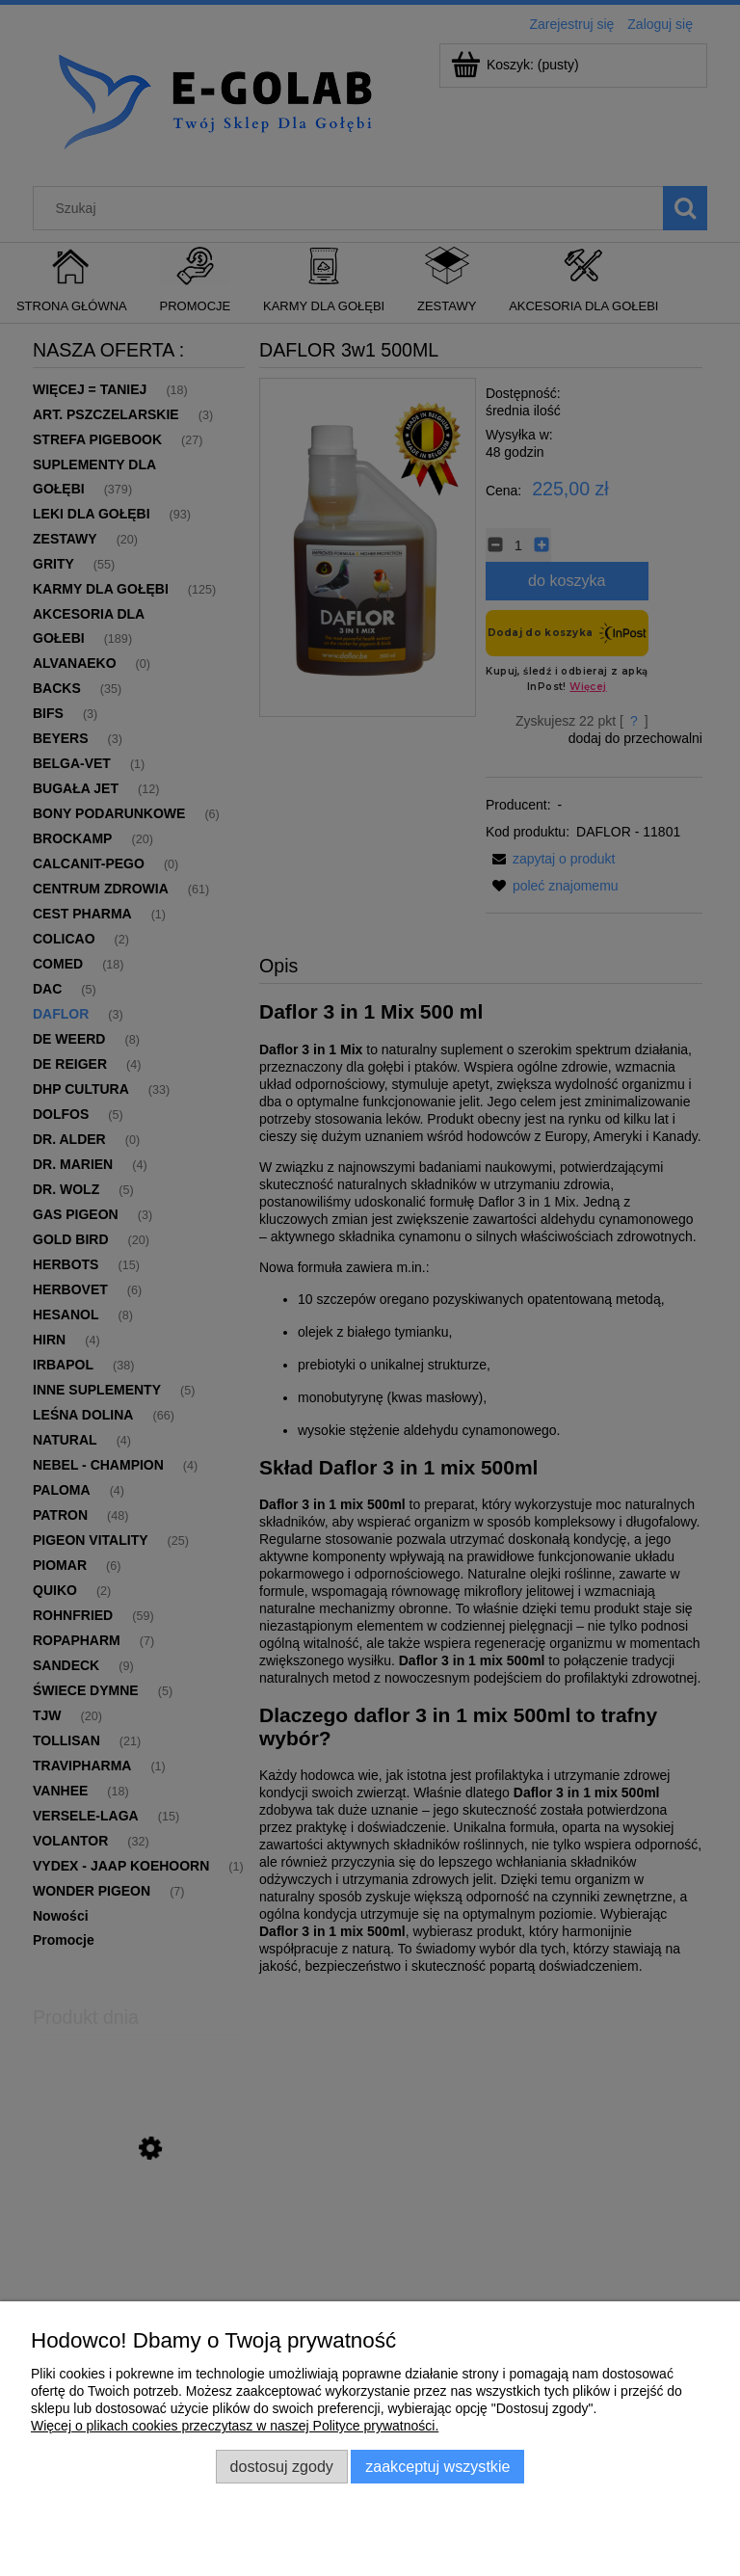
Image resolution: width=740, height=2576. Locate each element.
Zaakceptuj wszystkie (437, 2466)
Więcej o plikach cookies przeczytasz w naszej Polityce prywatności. (234, 2425)
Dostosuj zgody (281, 2466)
